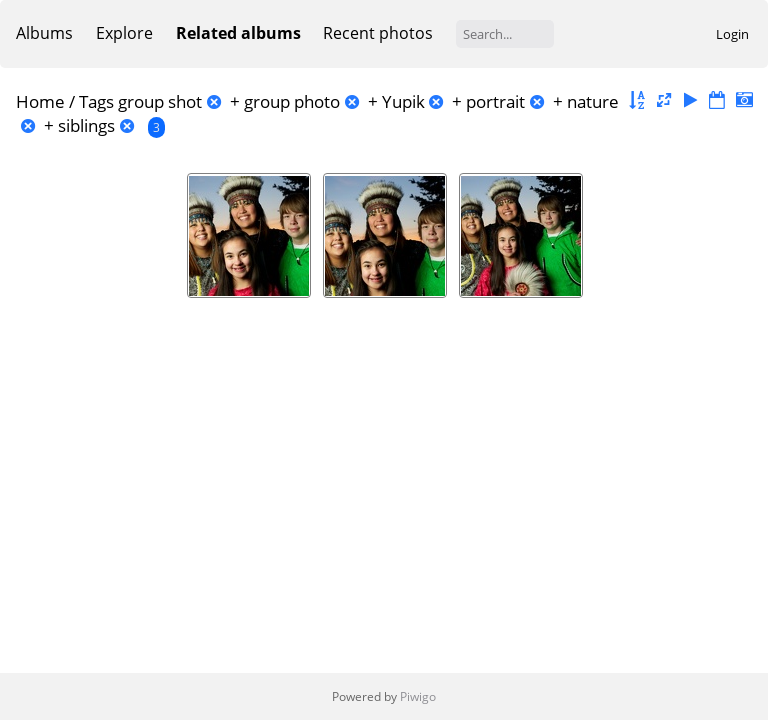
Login (732, 34)
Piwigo (418, 696)
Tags (96, 101)
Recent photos (378, 33)
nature (593, 101)
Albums (44, 33)
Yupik (403, 101)
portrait (495, 101)
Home (40, 101)
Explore (124, 33)
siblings (86, 125)
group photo (292, 101)
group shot (160, 101)
